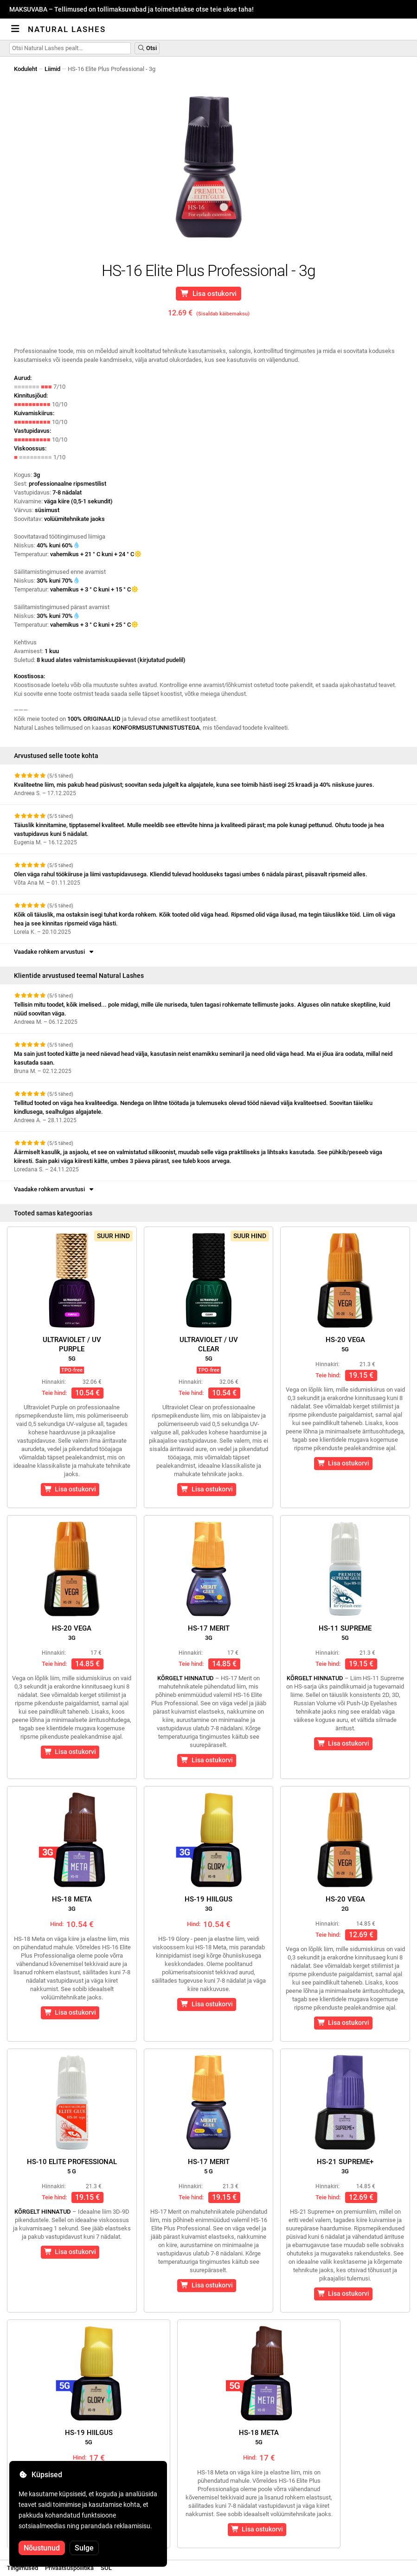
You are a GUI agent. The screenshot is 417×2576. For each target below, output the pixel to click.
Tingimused (22, 2567)
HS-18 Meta (72, 1903)
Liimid (52, 68)
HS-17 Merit (209, 1632)
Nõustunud (42, 2548)
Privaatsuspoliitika (69, 2567)
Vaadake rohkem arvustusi (54, 951)
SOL (106, 2567)
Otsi (147, 48)
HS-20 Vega (345, 1344)
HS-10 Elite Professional (72, 2166)
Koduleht (25, 68)
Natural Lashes (67, 29)
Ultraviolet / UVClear (209, 1349)
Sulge (84, 2548)
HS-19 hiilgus (208, 1903)
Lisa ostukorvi (208, 293)
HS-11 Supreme (345, 1632)
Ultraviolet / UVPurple (72, 1349)
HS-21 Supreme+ (345, 2166)
